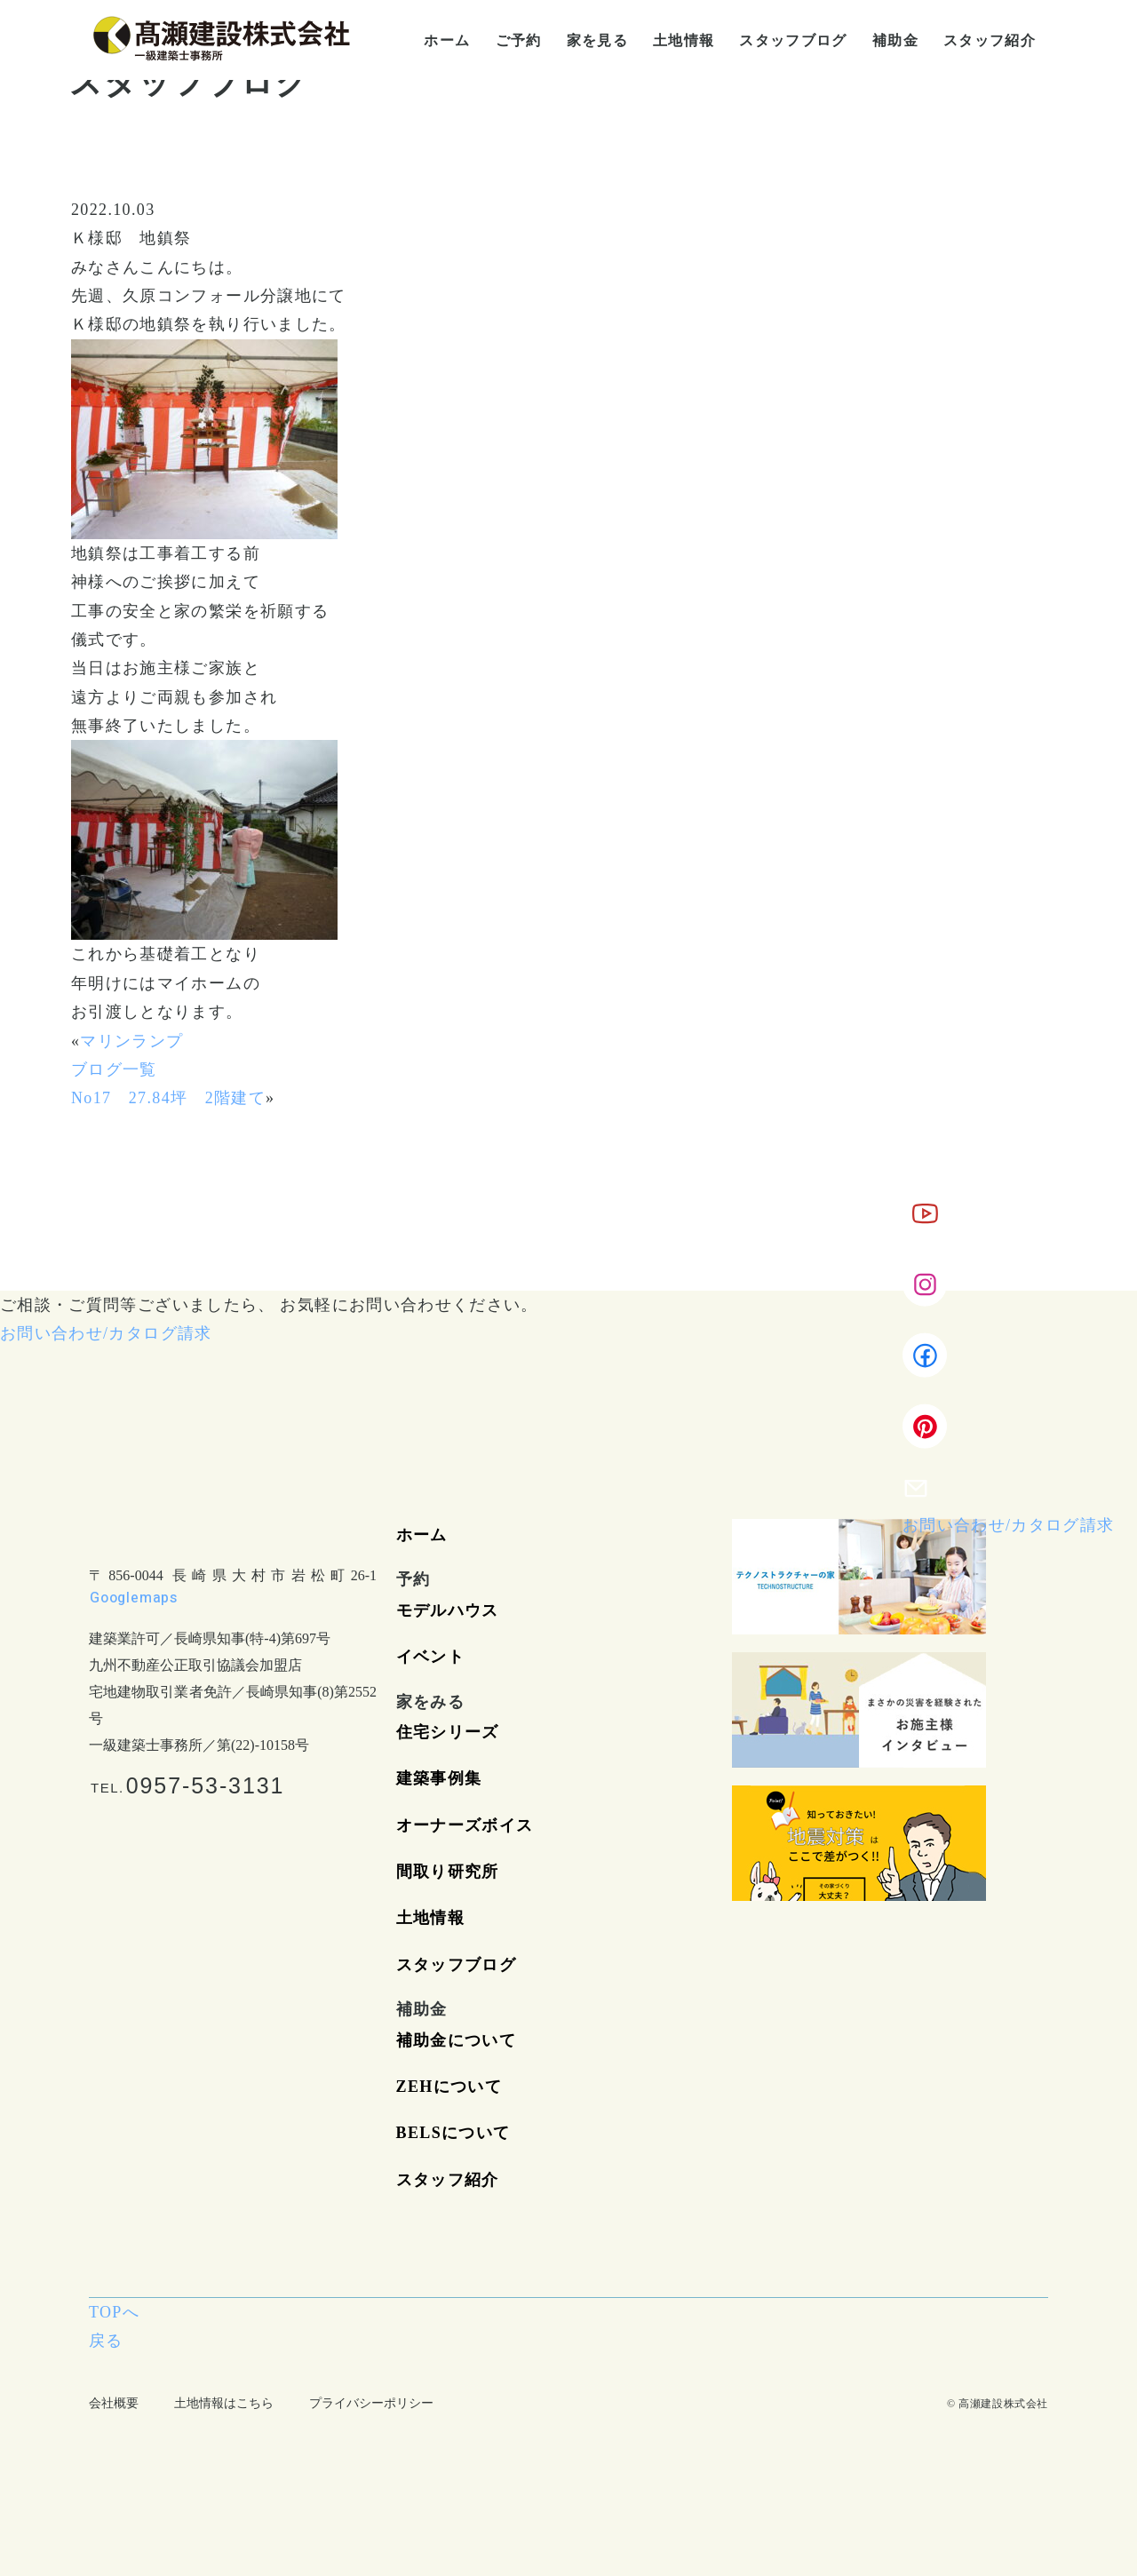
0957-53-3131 (205, 1785)
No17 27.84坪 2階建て (168, 1098)
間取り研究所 (447, 1872)
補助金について (456, 2040)
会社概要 (114, 2403)
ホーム (422, 1535)
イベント (430, 1657)
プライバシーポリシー (371, 2403)
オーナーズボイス (465, 1825)
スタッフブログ (456, 1965)
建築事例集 (439, 1778)
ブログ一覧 (114, 1069)
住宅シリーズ (447, 1732)
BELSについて (453, 2133)
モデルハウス (447, 1610)
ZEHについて (449, 2087)
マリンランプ (131, 1041)
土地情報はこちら (224, 2403)
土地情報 (430, 1918)
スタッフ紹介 (447, 2180)
